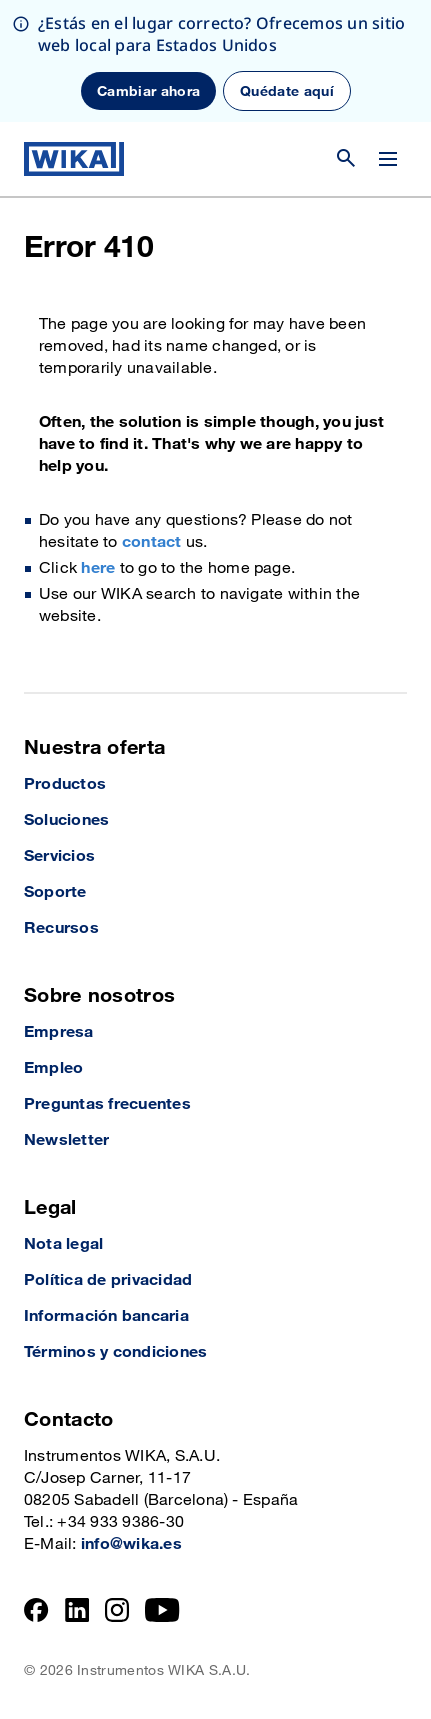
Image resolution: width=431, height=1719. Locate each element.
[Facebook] (36, 1610)
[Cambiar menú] (388, 159)
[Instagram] (117, 1610)
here (98, 568)
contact (152, 542)
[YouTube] (162, 1610)
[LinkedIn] (77, 1610)
